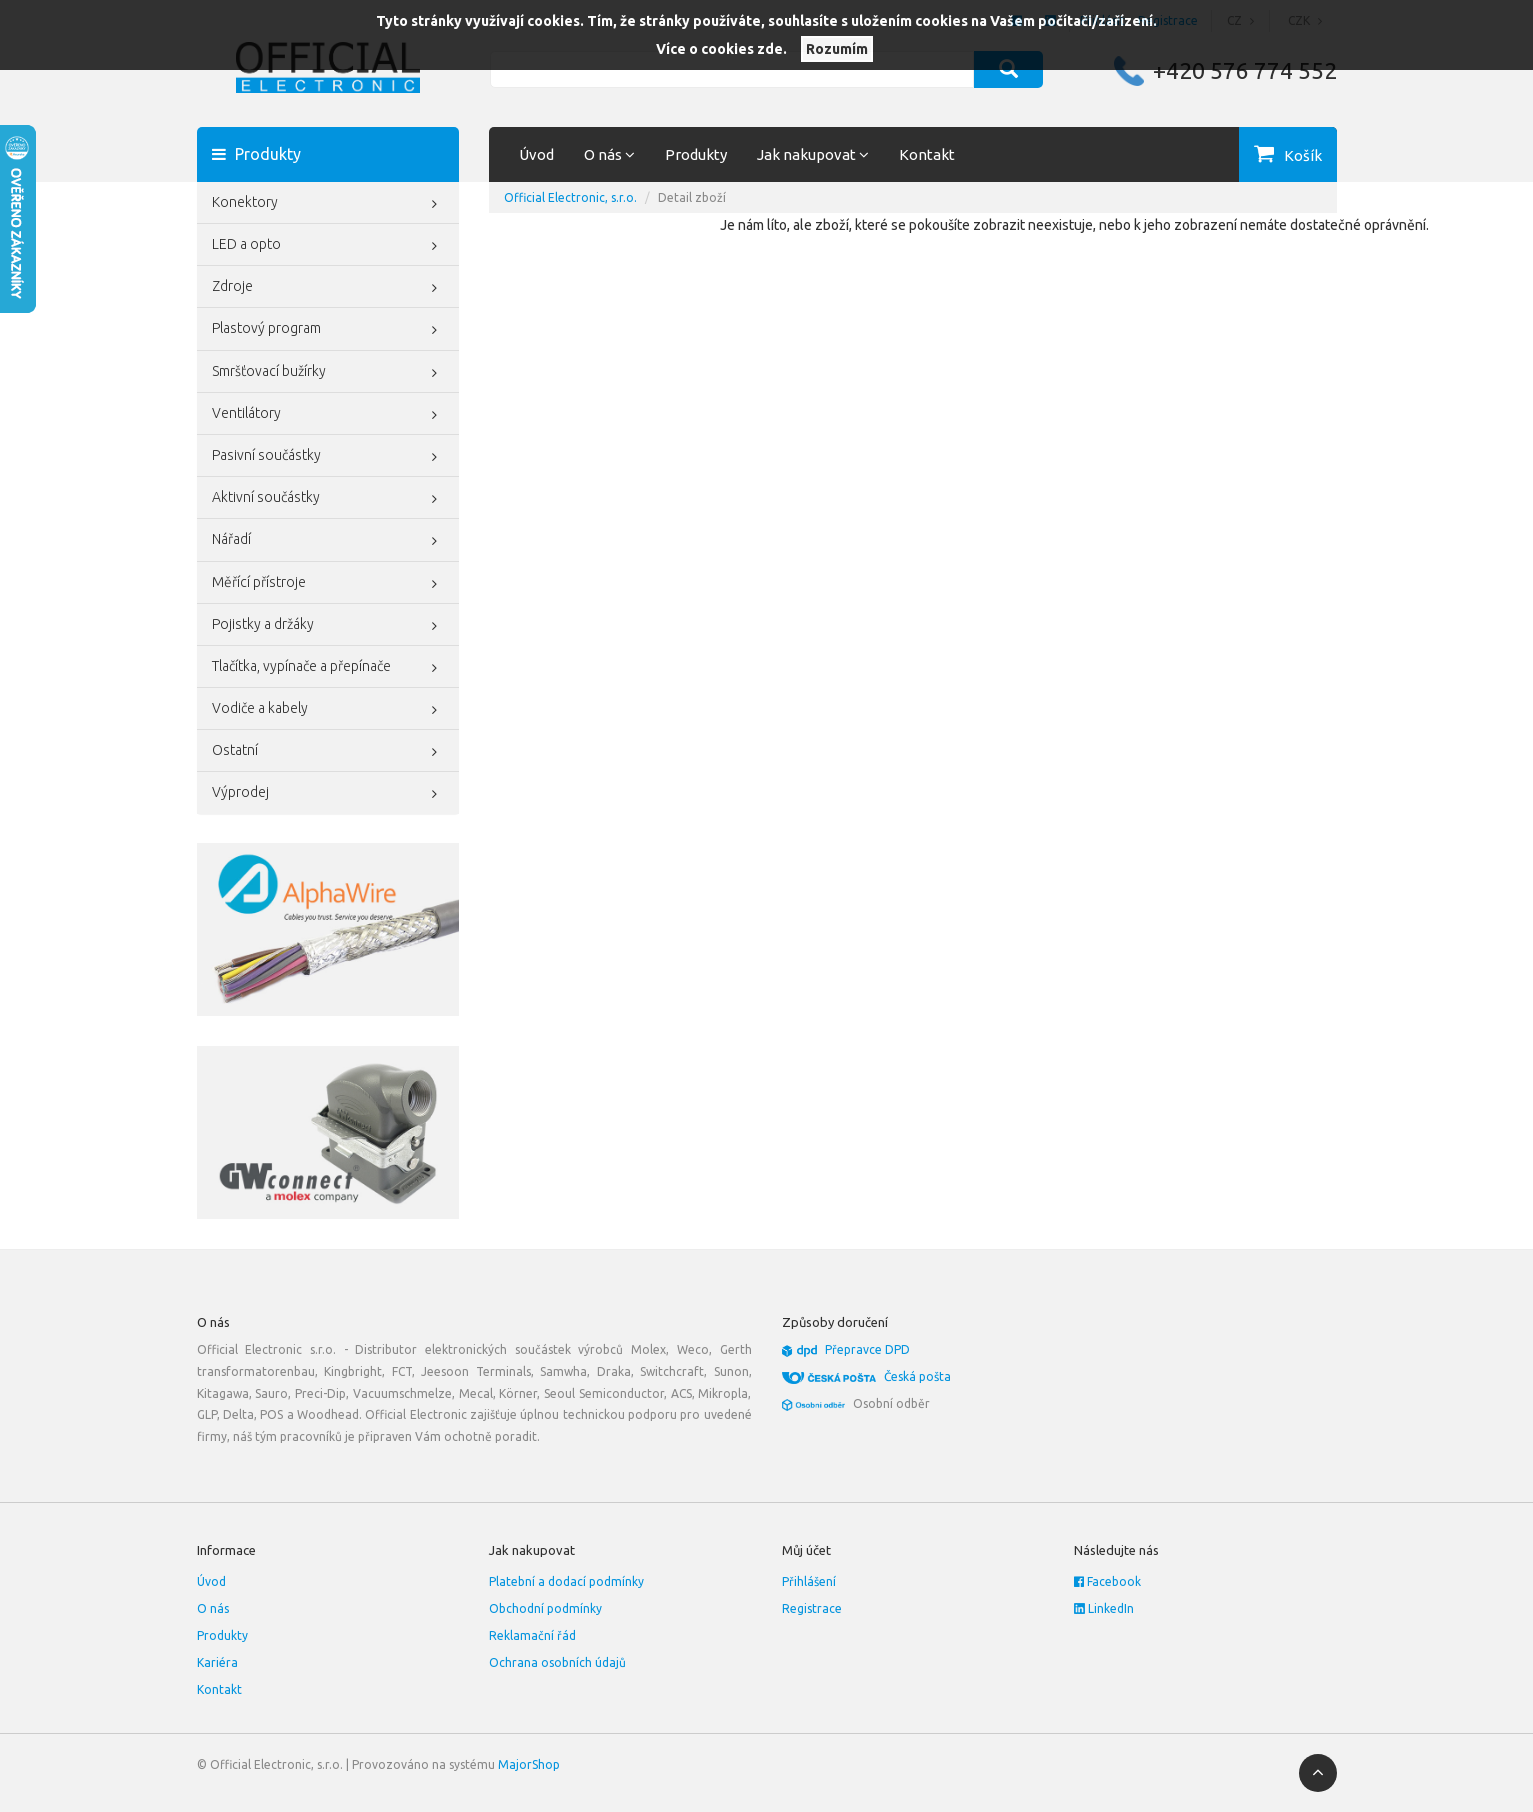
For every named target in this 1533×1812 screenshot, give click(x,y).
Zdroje (328, 288)
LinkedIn (1104, 1608)
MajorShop (529, 1764)
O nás (213, 1608)
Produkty (696, 154)
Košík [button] (1303, 155)
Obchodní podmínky (545, 1608)
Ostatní (328, 752)
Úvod (536, 154)
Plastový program (328, 330)
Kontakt (927, 154)
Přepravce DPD (867, 1349)
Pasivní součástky (328, 457)
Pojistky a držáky (328, 626)
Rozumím (837, 49)
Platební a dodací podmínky (566, 1581)
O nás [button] (609, 154)
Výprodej (328, 794)
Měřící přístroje (328, 584)
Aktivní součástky (328, 499)
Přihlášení (809, 1581)
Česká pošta (917, 1376)
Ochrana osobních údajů (557, 1662)
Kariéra (217, 1662)
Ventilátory (328, 415)
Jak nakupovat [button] (813, 154)
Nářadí (328, 541)
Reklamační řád (532, 1635)
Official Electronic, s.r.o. (570, 197)
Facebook (1107, 1581)
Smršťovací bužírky (328, 373)
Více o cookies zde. (721, 49)
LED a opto (328, 246)
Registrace (812, 1608)
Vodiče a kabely (328, 710)
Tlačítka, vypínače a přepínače (328, 668)
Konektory (328, 204)
